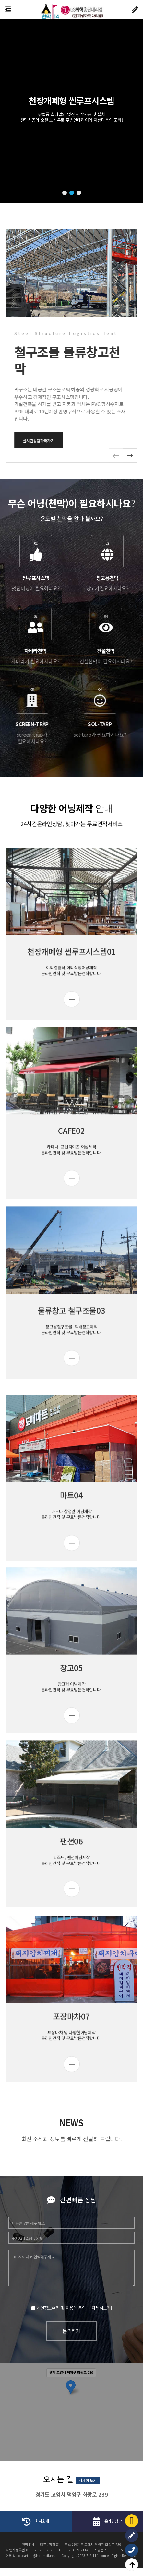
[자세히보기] (21, 2309)
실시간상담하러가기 (111, 440)
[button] (64, 193)
